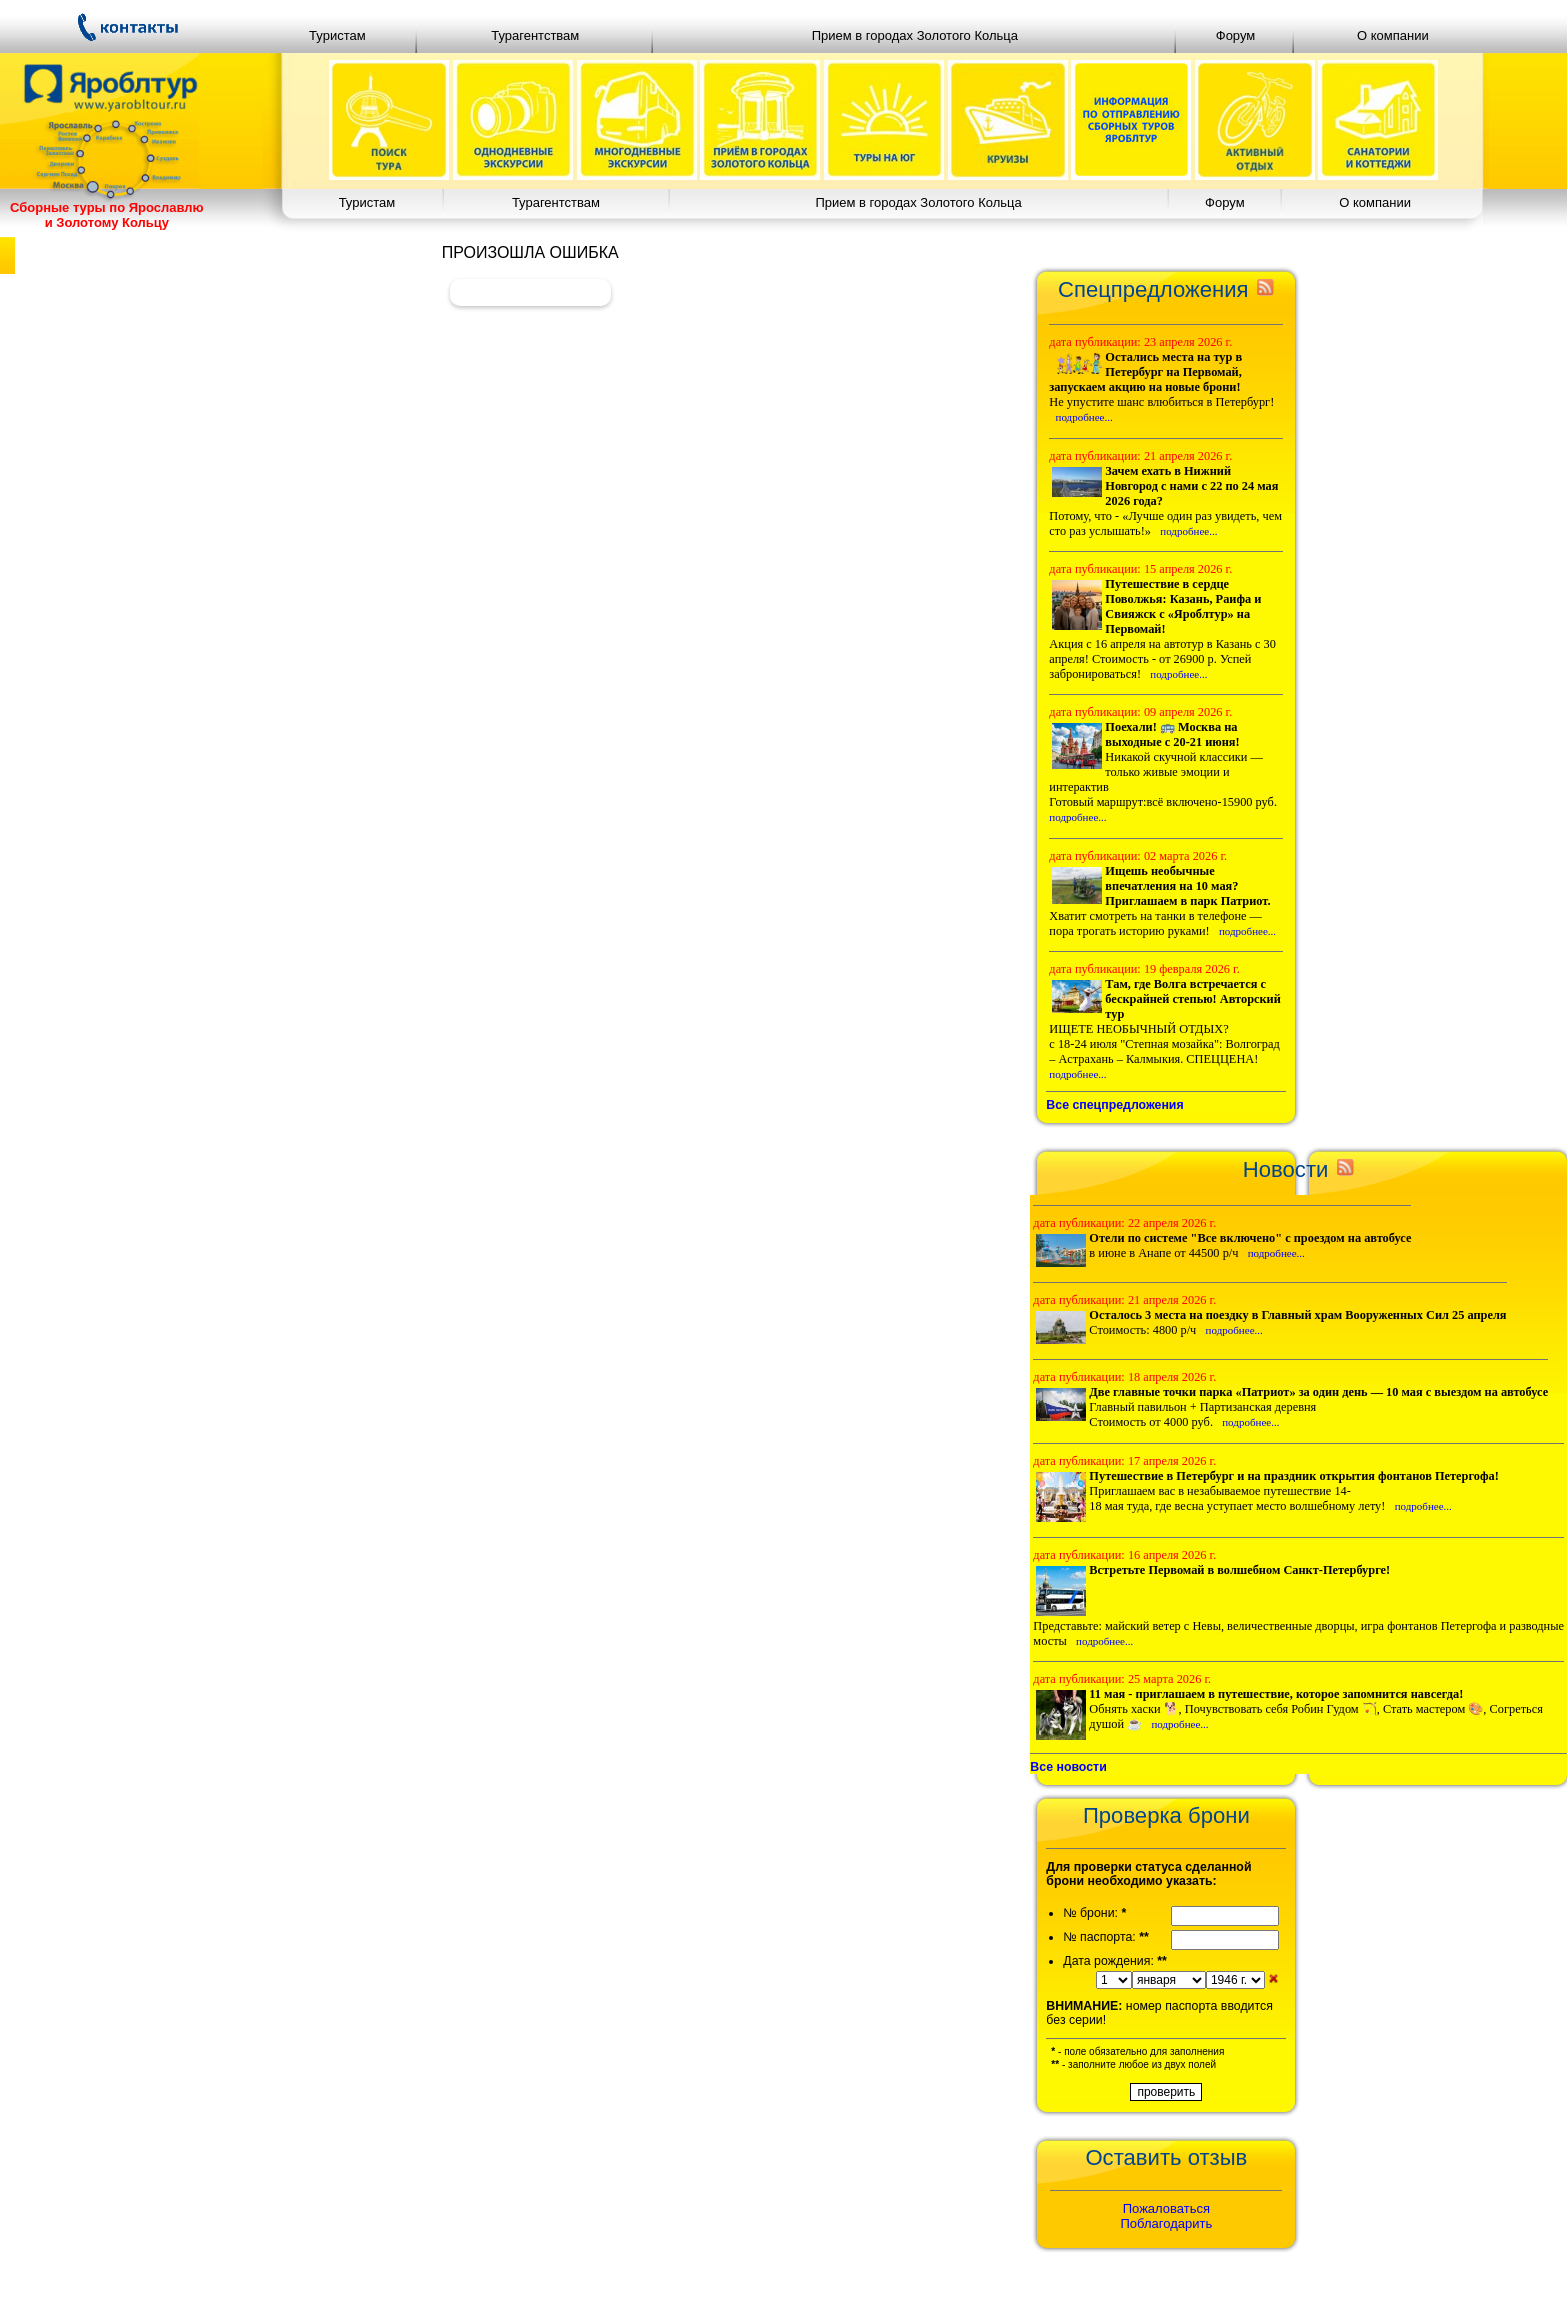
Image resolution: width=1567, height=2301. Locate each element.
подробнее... (1084, 417)
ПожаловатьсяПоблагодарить (1167, 2216)
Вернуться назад (530, 291)
